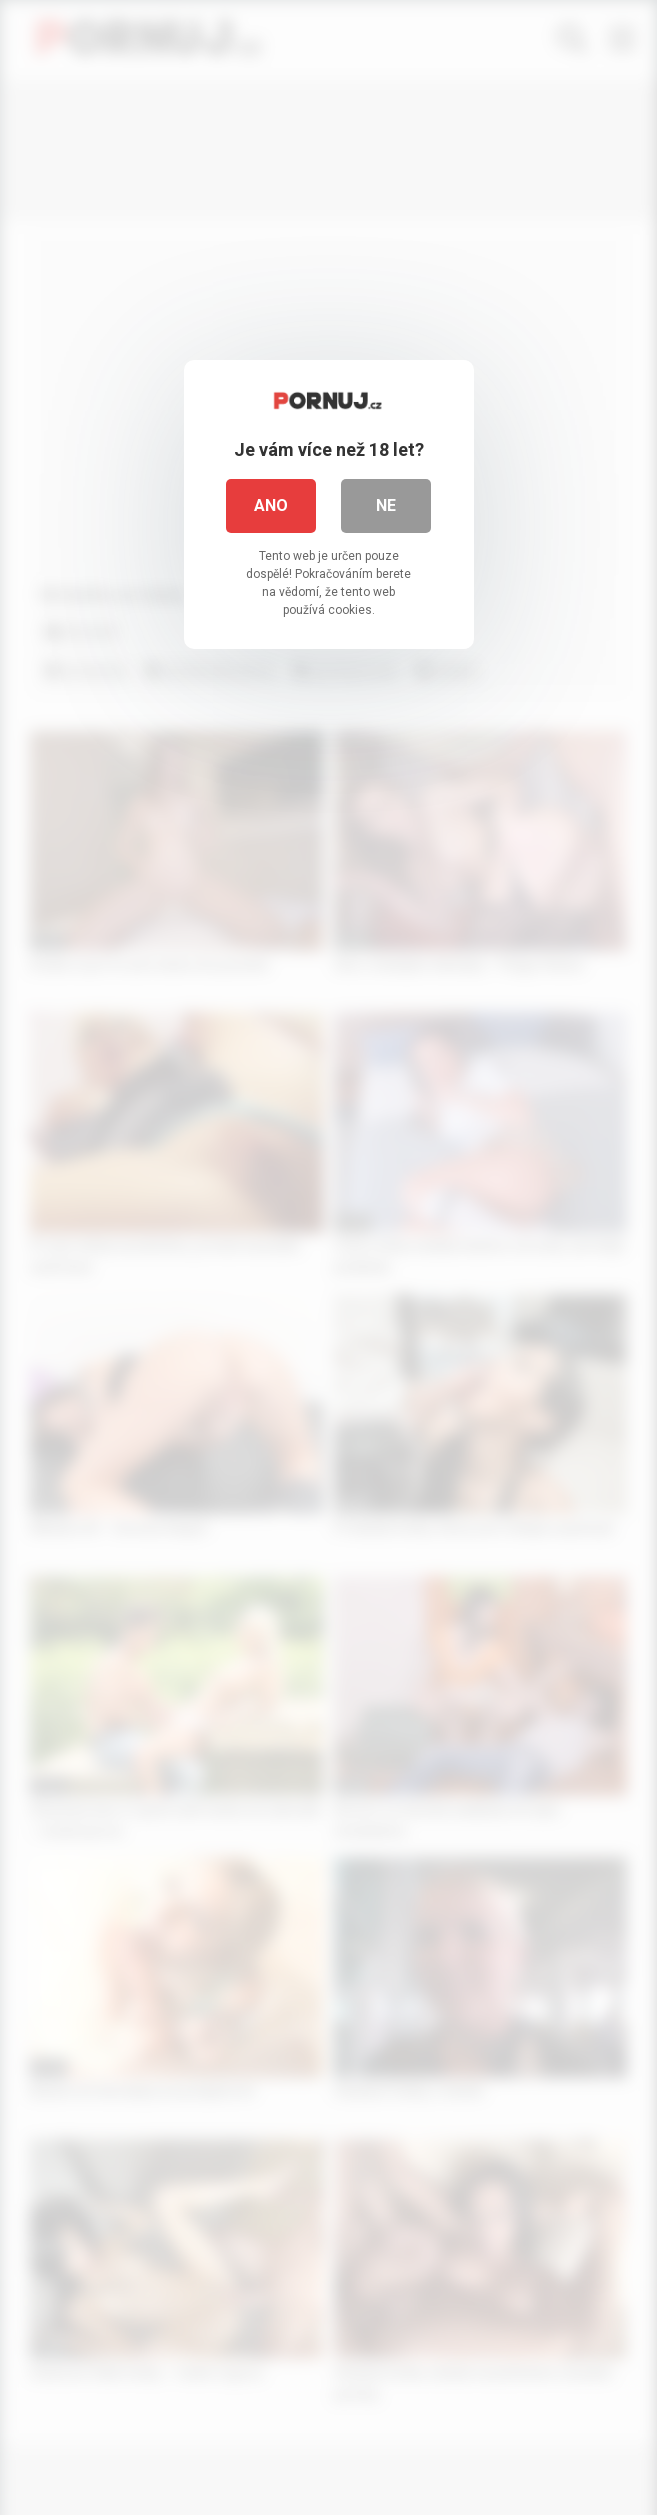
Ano (271, 505)
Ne (386, 505)
